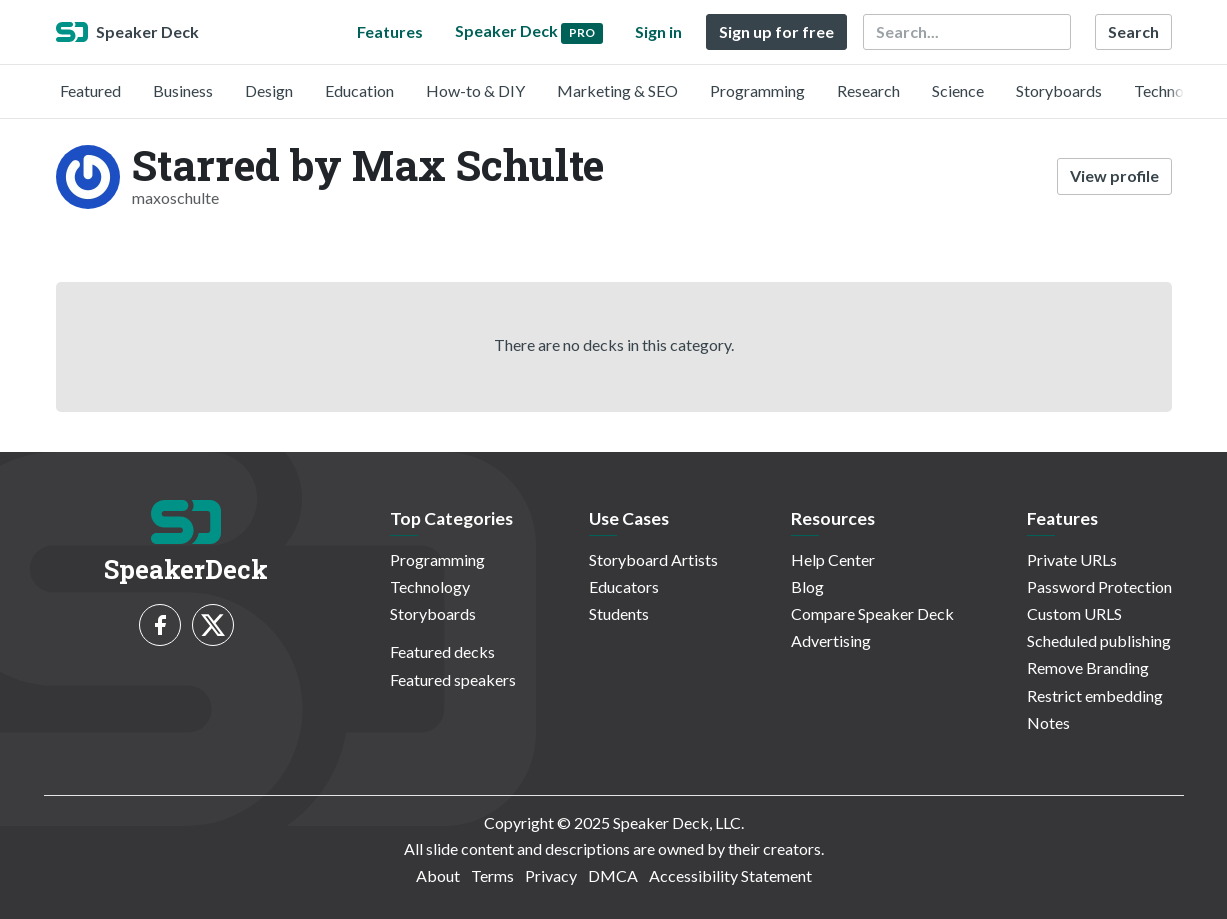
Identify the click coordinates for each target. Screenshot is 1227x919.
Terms (492, 875)
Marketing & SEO (617, 90)
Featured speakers (453, 679)
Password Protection (1099, 586)
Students (619, 613)
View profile (1114, 175)
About (438, 875)
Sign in (658, 31)
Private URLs (1072, 559)
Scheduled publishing (1099, 640)
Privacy (551, 875)
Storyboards (1059, 90)
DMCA (613, 875)
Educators (624, 586)
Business (183, 90)
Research (868, 90)
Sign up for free (776, 31)
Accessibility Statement (730, 875)
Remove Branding (1088, 667)
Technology (1174, 90)
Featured (90, 90)
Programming (757, 90)
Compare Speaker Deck (872, 613)
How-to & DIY (475, 90)
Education (359, 90)
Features (390, 31)
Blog (807, 586)
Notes (1048, 722)
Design (269, 90)
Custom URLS (1074, 613)
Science (958, 90)
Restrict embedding (1095, 695)
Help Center (833, 559)
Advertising (831, 640)
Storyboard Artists (653, 559)
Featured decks (442, 651)
